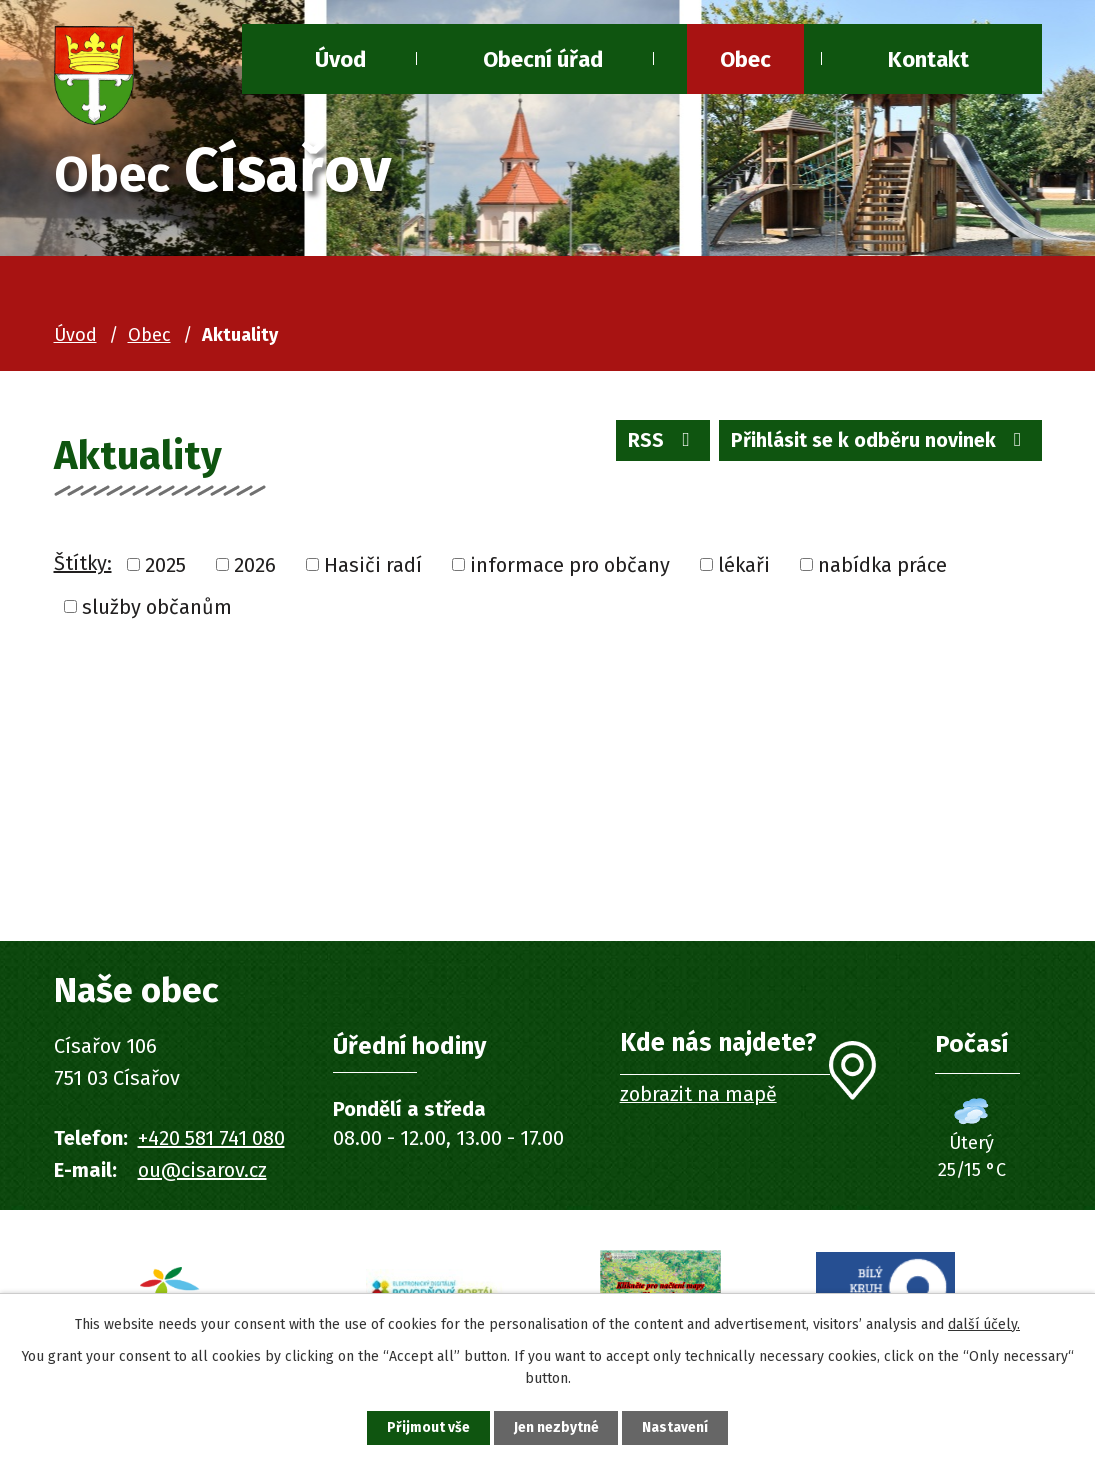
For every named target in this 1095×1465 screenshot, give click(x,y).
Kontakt (928, 59)
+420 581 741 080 (211, 1138)
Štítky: (83, 563)
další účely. (984, 1323)
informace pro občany (570, 565)
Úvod (75, 335)
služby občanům (157, 607)
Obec (745, 59)
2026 (255, 565)
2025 (165, 565)
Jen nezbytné (556, 1427)
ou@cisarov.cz (202, 1170)
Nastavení (678, 1427)
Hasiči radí (373, 565)
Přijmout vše (426, 1427)
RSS (657, 442)
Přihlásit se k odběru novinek (878, 442)
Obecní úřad (543, 59)
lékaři (744, 565)
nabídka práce (882, 565)
